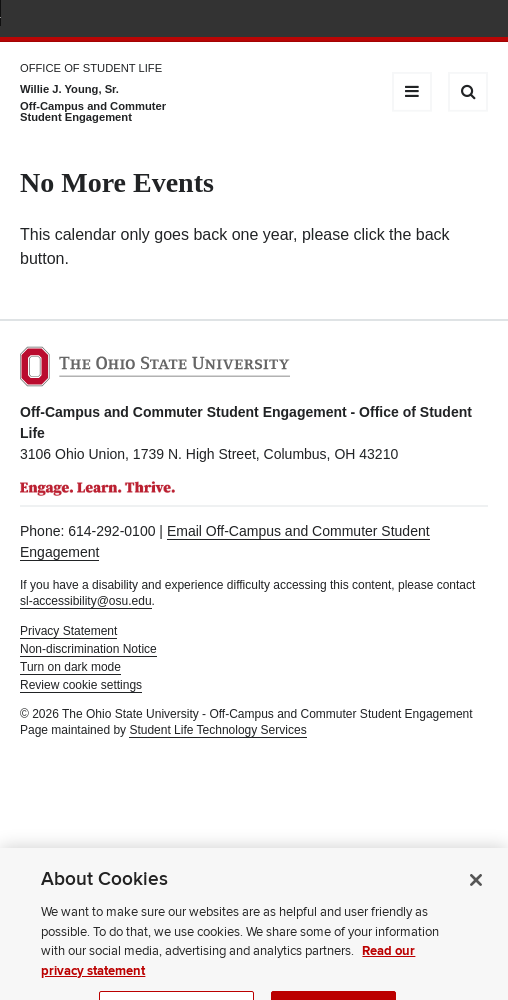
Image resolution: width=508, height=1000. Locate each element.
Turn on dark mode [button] (70, 667)
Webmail (447, 20)
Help (329, 20)
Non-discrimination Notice (88, 649)
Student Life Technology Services (217, 730)
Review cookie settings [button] (81, 685)
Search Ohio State (476, 20)
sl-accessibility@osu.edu (86, 601)
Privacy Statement (68, 631)
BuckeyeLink (358, 20)
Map (388, 20)
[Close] (476, 895)
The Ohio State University (60, 21)
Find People (417, 20)
